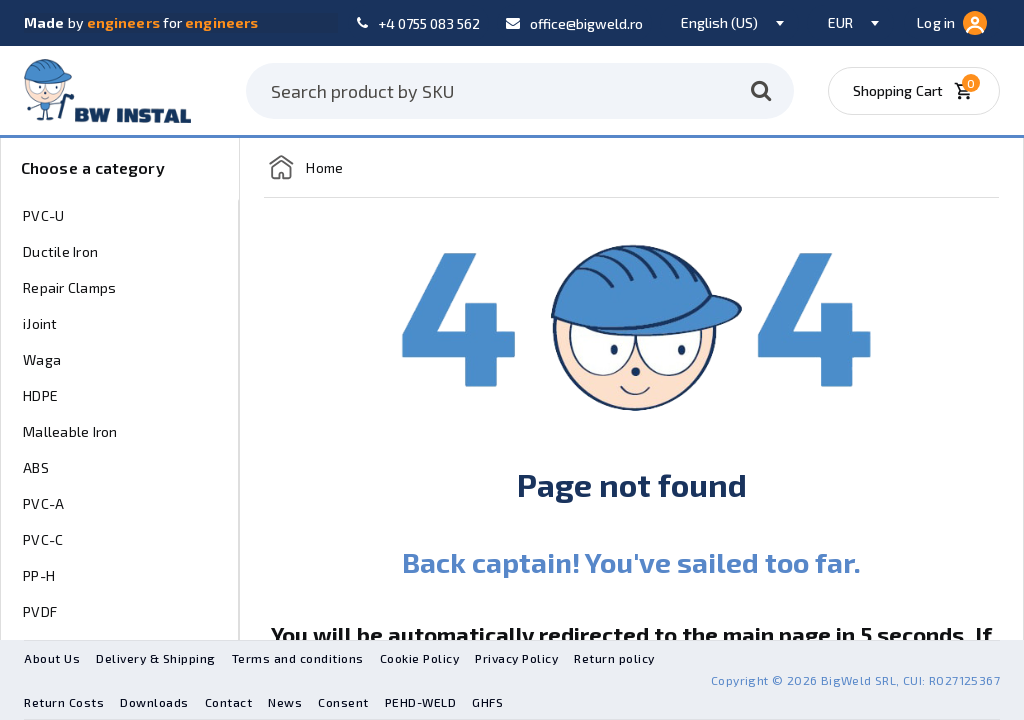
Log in (952, 23)
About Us (52, 658)
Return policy (614, 658)
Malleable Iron (70, 431)
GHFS (487, 702)
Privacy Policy (516, 658)
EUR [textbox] (840, 22)
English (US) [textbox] (719, 22)
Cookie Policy (420, 658)
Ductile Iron (60, 251)
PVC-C (43, 539)
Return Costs (64, 702)
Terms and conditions (298, 658)
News (285, 702)
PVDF (40, 611)
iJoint (40, 323)
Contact (229, 702)
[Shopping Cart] (920, 91)
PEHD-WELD (421, 702)
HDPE (40, 395)
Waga (42, 359)
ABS (36, 467)
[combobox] (729, 23)
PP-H (39, 575)
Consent (343, 702)
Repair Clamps (69, 287)
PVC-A (43, 503)
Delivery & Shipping (156, 658)
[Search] (761, 91)
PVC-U (43, 215)
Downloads (154, 702)
